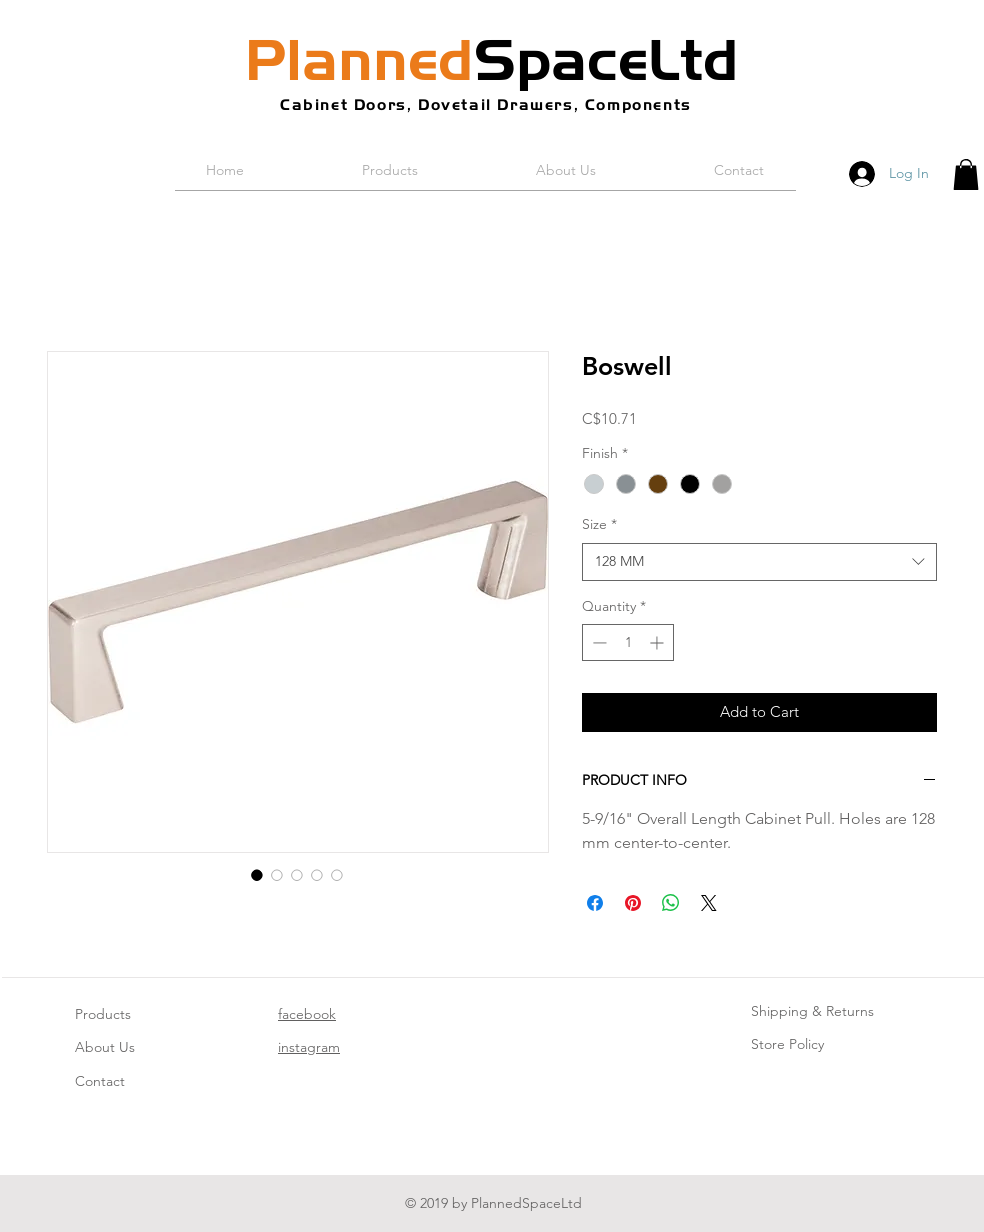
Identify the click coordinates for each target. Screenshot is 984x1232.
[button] (966, 174)
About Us (105, 1047)
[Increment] (658, 642)
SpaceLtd (492, 60)
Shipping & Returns (812, 1011)
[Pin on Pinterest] (633, 903)
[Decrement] (597, 642)
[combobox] (759, 562)
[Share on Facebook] (595, 903)
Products (103, 1014)
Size (599, 524)
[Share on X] (709, 903)
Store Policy (787, 1044)
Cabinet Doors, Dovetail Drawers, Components (486, 104)
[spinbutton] (628, 642)
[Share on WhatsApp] (671, 903)
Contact (100, 1081)
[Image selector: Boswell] (257, 875)
